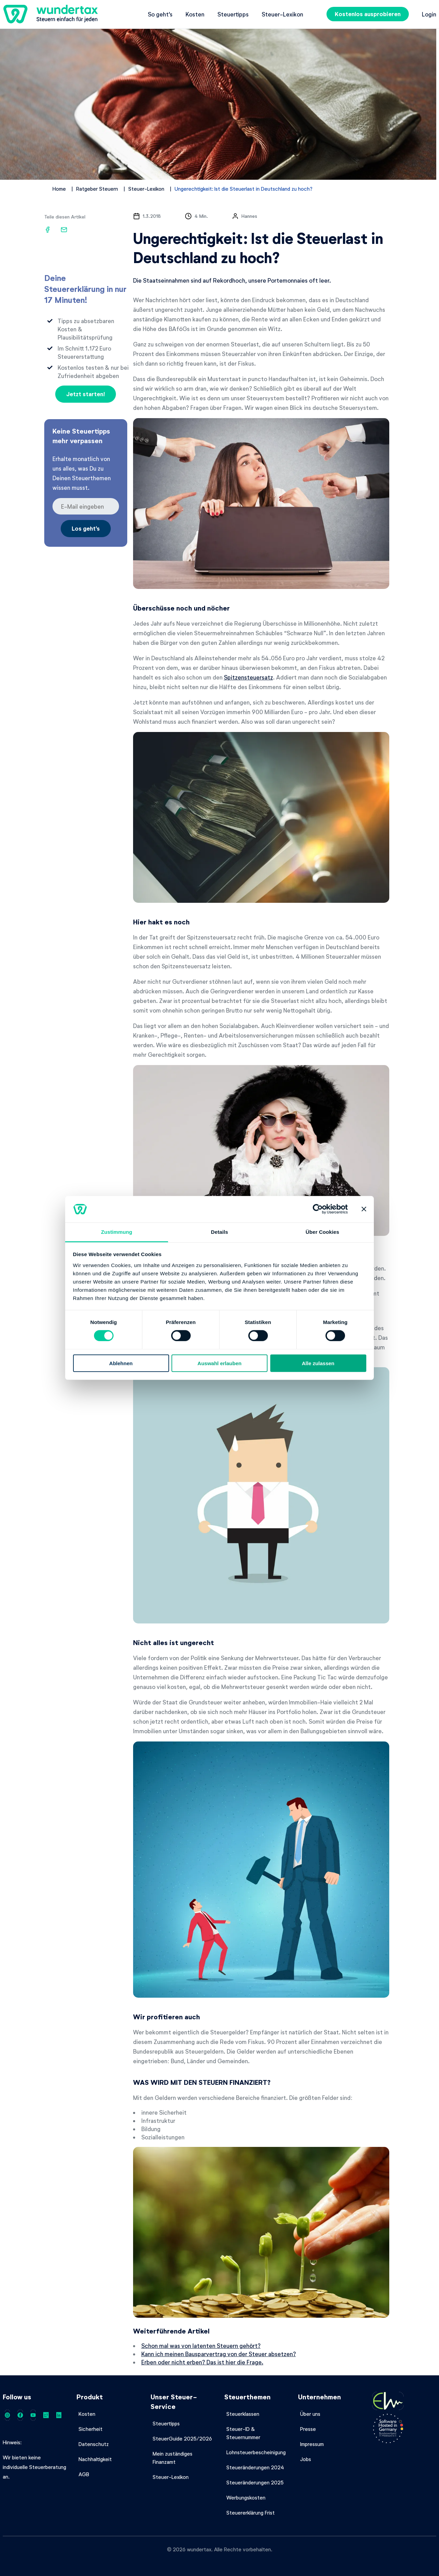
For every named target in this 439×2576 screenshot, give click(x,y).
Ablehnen (120, 1363)
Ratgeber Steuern (97, 189)
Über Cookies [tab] (322, 1232)
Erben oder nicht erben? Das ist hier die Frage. (202, 2362)
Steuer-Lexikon (282, 14)
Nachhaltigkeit (95, 2459)
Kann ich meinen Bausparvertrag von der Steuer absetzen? (218, 2353)
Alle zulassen (318, 1363)
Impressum (312, 2444)
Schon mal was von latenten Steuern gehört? (201, 2345)
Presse (308, 2429)
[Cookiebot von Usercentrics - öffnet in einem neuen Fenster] (318, 1209)
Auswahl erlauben (219, 1363)
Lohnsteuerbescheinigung (256, 2452)
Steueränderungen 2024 (255, 2467)
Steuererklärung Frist (250, 2512)
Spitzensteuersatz (248, 677)
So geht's (160, 14)
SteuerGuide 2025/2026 (182, 2438)
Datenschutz (94, 2444)
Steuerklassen (242, 2414)
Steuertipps (233, 14)
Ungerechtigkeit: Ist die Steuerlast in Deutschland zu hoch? (243, 189)
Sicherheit (91, 2429)
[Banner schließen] (363, 1209)
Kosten (195, 14)
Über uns (310, 2414)
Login (429, 14)
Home (59, 189)
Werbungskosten (245, 2497)
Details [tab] (219, 1232)
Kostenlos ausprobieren (368, 13)
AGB (84, 2474)
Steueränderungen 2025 (255, 2482)
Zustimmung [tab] (116, 1232)
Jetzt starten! (85, 394)
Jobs (305, 2459)
